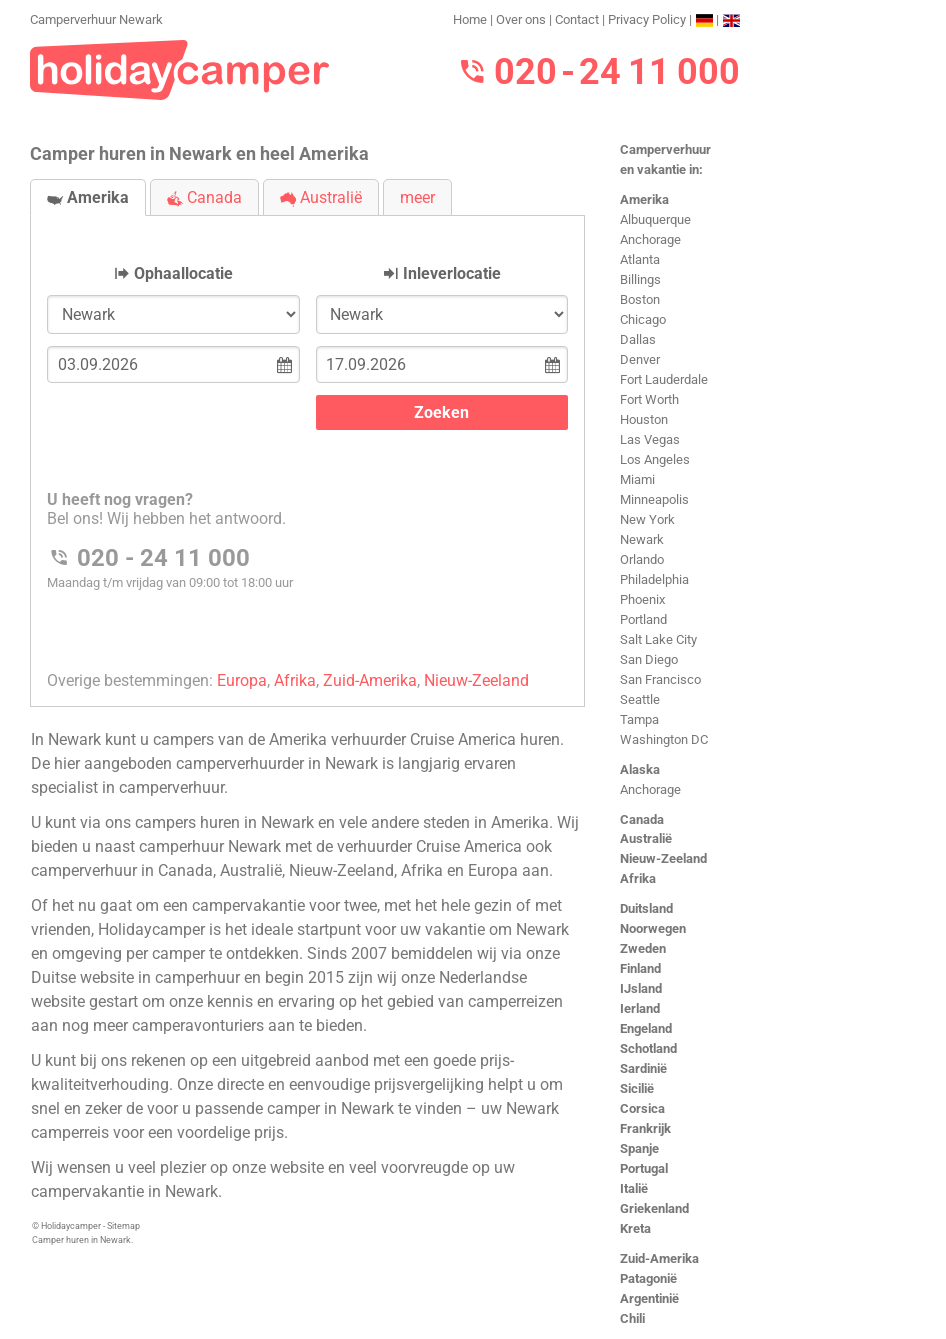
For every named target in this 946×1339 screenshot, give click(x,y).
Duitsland (646, 908)
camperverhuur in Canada (122, 870)
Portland (643, 619)
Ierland (640, 1008)
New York (647, 519)
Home (470, 19)
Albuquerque (655, 219)
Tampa (639, 719)
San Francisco (660, 679)
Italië (634, 1188)
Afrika (638, 878)
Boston (640, 299)
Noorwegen (653, 928)
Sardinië (643, 1068)
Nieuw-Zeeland (663, 858)
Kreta (635, 1228)
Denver (640, 359)
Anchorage (650, 239)
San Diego (649, 659)
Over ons (521, 19)
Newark (642, 539)
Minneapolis (654, 499)
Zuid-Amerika (659, 1258)
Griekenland (654, 1208)
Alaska (640, 769)
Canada (642, 819)
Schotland (648, 1048)
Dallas (638, 339)
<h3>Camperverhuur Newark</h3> (307, 444)
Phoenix (642, 599)
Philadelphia (654, 579)
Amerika (644, 199)
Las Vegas (650, 439)
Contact (577, 19)
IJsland (641, 988)
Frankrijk (645, 1128)
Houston (644, 419)
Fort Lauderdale (664, 379)
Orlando (642, 559)
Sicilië (637, 1088)
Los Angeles (655, 459)
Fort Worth (649, 399)
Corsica (642, 1108)
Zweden (643, 948)
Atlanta (640, 259)
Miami (637, 479)
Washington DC (664, 739)
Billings (640, 279)
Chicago (643, 319)
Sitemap (123, 1226)
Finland (640, 968)
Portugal (644, 1168)
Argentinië (649, 1298)
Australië (646, 838)
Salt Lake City (658, 639)
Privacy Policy (647, 19)
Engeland (646, 1028)
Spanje (639, 1148)
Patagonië (648, 1278)
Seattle (640, 699)
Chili (632, 1318)
